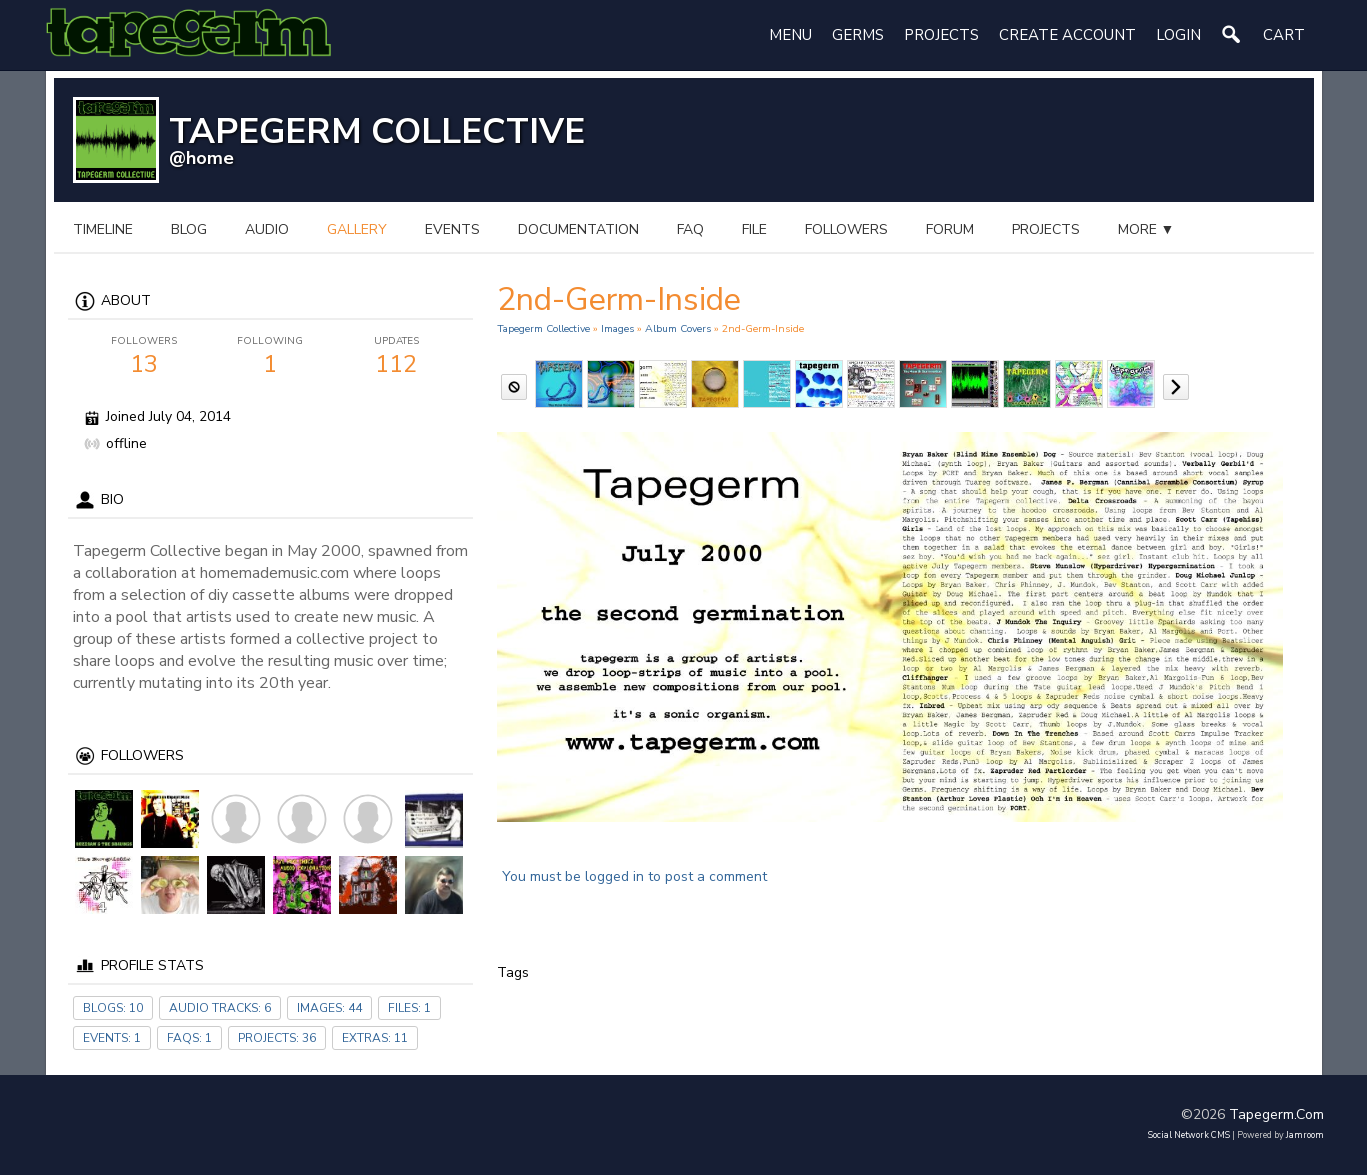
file (754, 229)
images (617, 328)
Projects (941, 35)
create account (1067, 35)
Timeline (103, 229)
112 (396, 357)
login (1178, 35)
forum (950, 229)
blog (189, 229)
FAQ (690, 229)
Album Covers (678, 328)
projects (1046, 229)
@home (201, 158)
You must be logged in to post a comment (634, 876)
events (452, 229)
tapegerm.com (1276, 1114)
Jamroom (1305, 1135)
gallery (357, 229)
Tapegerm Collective (543, 328)
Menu (790, 35)
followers (846, 229)
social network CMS (1189, 1135)
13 (145, 357)
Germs (858, 35)
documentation (578, 229)
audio (267, 229)
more (1146, 229)
